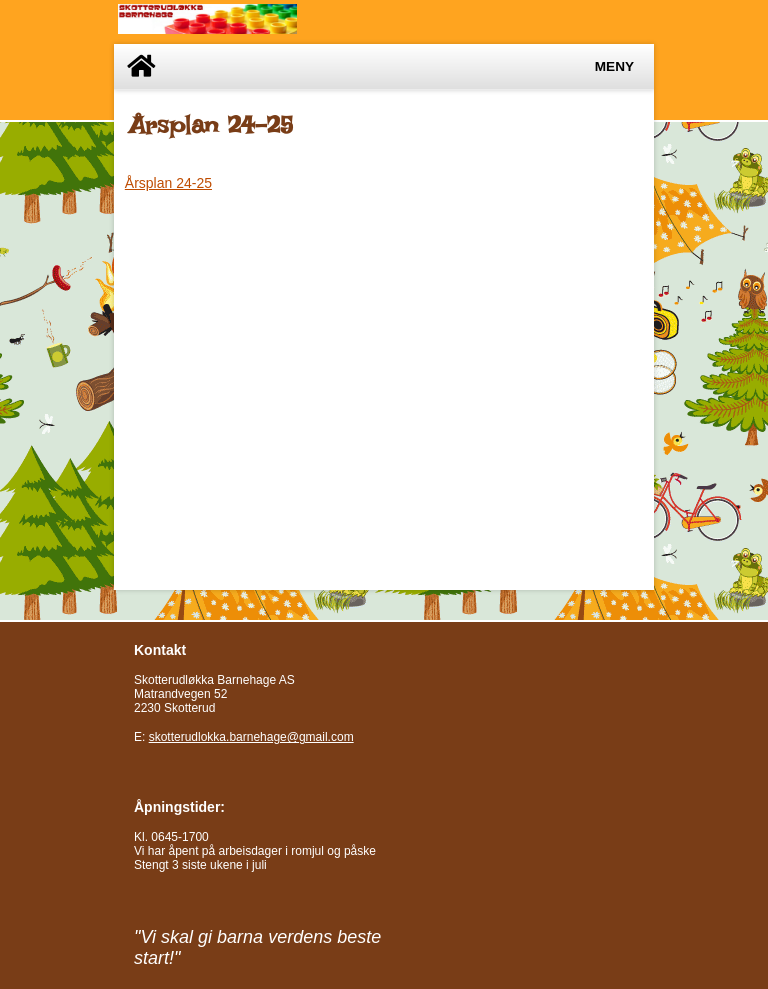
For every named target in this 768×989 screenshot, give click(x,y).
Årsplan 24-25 (168, 183)
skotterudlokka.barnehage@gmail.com (251, 737)
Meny (614, 66)
